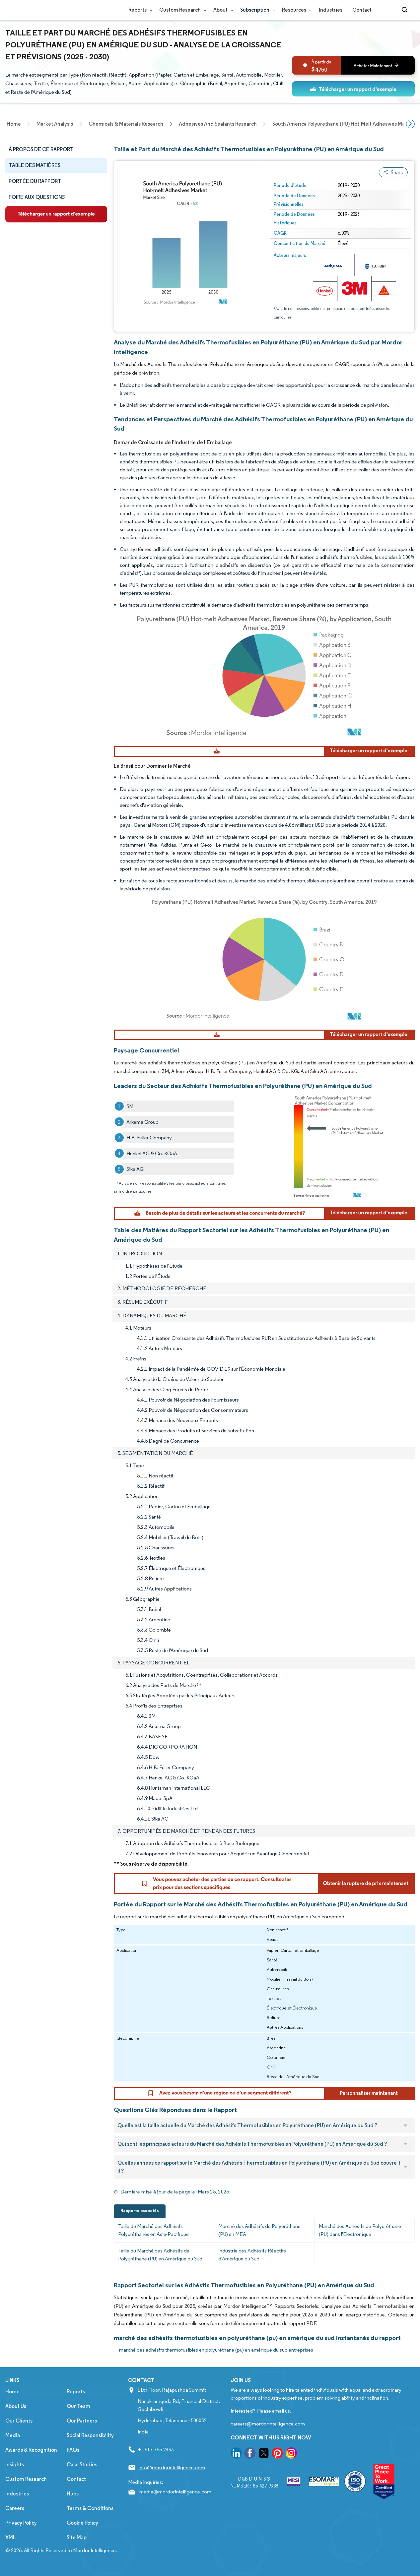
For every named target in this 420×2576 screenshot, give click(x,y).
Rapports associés (139, 2221)
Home (12, 2402)
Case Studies (82, 2475)
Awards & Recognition (31, 2460)
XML (10, 2548)
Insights (14, 2475)
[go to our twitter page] (263, 2465)
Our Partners (82, 2431)
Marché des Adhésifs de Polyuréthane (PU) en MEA (259, 2241)
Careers (14, 2519)
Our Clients (19, 2431)
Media (12, 2446)
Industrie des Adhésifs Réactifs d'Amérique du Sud (252, 2265)
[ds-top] (353, 88)
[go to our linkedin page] (236, 2465)
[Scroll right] (410, 124)
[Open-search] (405, 10)
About (221, 10)
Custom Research (181, 10)
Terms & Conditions (90, 2519)
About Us (15, 2417)
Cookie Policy (82, 2533)
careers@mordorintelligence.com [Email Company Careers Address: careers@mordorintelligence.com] (268, 2434)
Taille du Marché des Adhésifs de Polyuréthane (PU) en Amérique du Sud (160, 2265)
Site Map (77, 2548)
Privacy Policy (21, 2533)
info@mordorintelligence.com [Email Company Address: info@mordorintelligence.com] (171, 2478)
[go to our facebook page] (249, 2465)
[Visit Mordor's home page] (45, 10)
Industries (330, 10)
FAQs (73, 2460)
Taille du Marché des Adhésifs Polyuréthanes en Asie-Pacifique (153, 2241)
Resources (295, 10)
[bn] (353, 65)
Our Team (78, 2417)
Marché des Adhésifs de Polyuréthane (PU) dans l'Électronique (360, 2241)
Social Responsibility (90, 2446)
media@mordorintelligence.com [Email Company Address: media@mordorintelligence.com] (175, 2502)
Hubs (73, 2504)
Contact (362, 10)
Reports (138, 10)
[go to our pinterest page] (277, 2465)
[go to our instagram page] (291, 2465)
